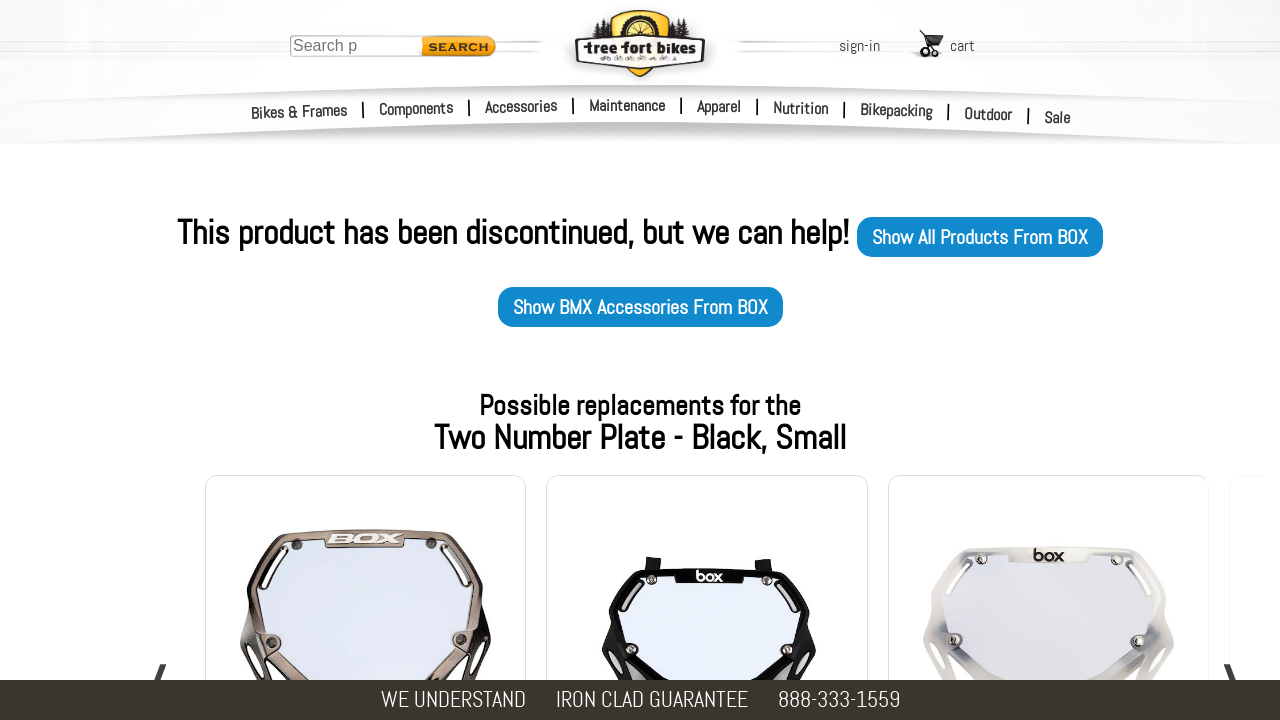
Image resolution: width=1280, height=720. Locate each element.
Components (416, 108)
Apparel (719, 106)
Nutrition (800, 108)
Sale (1057, 118)
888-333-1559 (839, 699)
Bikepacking (896, 110)
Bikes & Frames (299, 112)
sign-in (859, 45)
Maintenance (627, 105)
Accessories (521, 106)
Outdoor (988, 114)
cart (962, 45)
